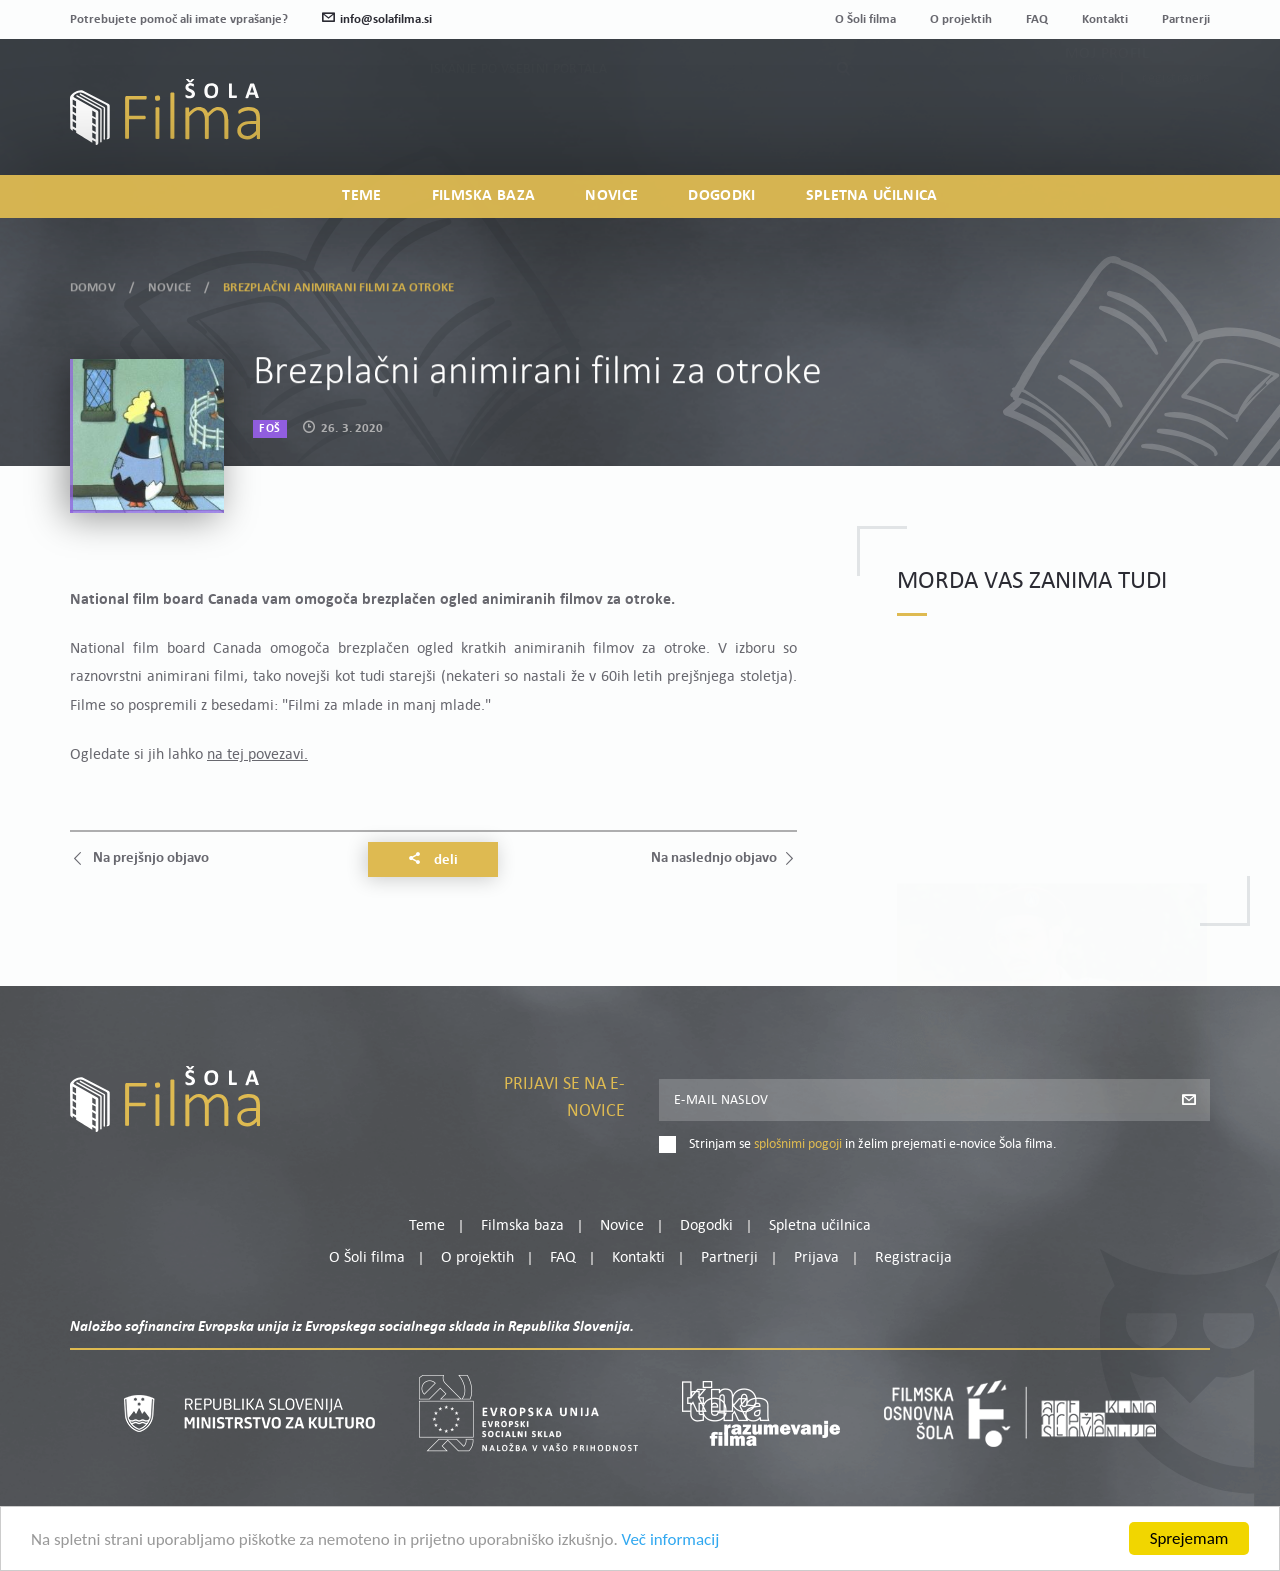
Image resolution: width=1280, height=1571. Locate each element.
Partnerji (1186, 19)
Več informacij (671, 1540)
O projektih (961, 19)
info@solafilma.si (377, 19)
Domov (93, 284)
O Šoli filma (865, 19)
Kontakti (1105, 19)
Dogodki (721, 196)
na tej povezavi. (257, 755)
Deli (433, 860)
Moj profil (1107, 100)
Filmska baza (484, 196)
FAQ (1037, 19)
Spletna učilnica (872, 196)
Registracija (1176, 124)
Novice (611, 196)
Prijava (1085, 124)
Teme (361, 196)
